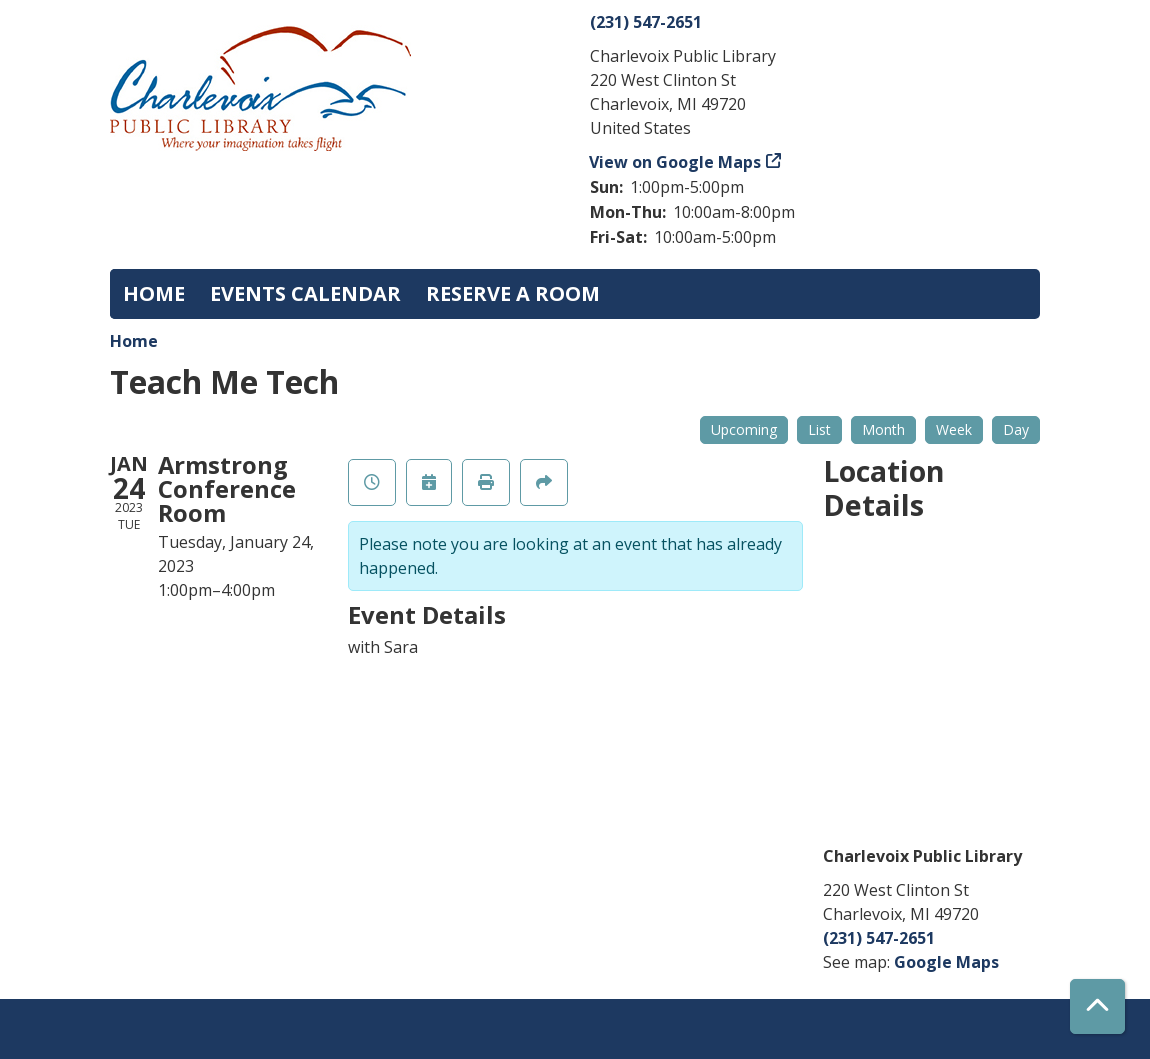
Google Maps (946, 962)
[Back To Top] (1097, 1006)
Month (883, 429)
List (819, 429)
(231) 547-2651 (646, 22)
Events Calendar (305, 293)
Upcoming (744, 429)
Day (1016, 429)
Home (154, 293)
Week (954, 429)
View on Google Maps (675, 162)
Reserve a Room (513, 293)
